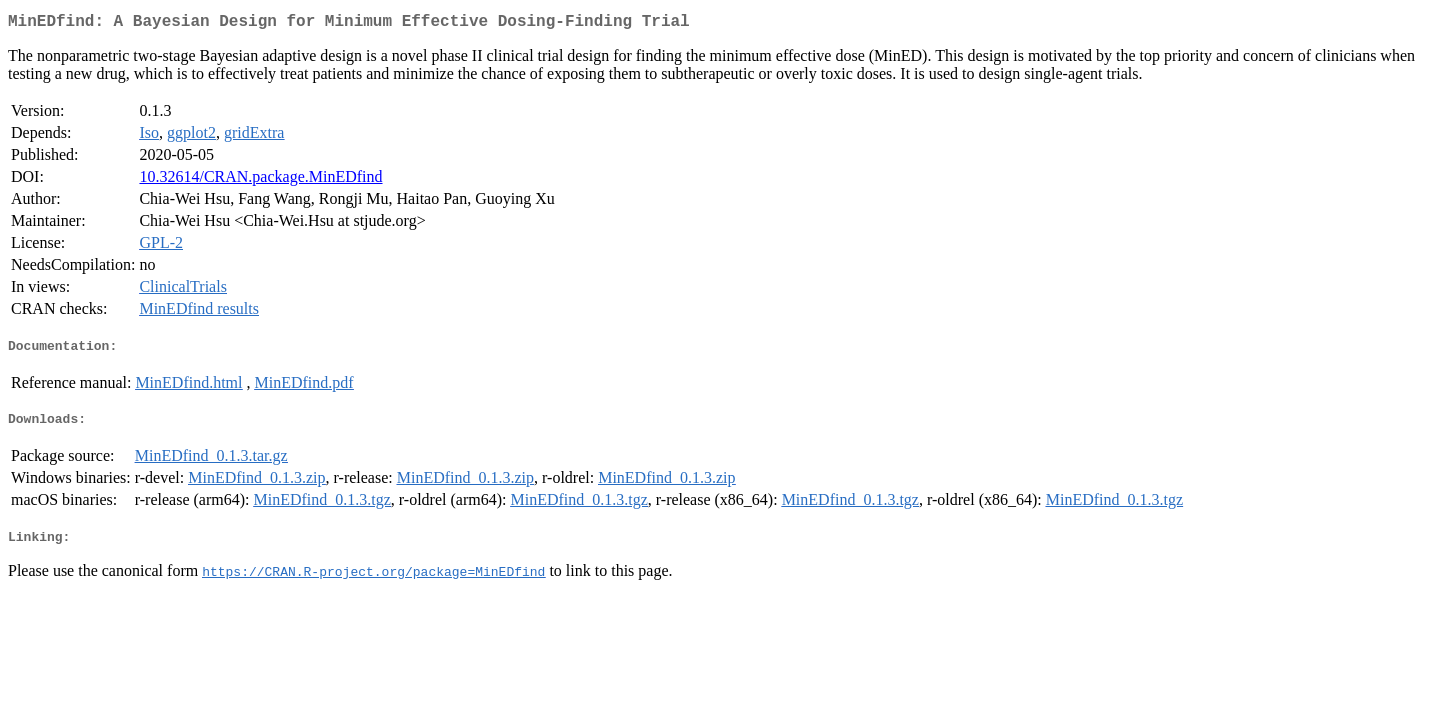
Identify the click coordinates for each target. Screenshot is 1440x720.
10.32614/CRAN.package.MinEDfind (260, 180)
